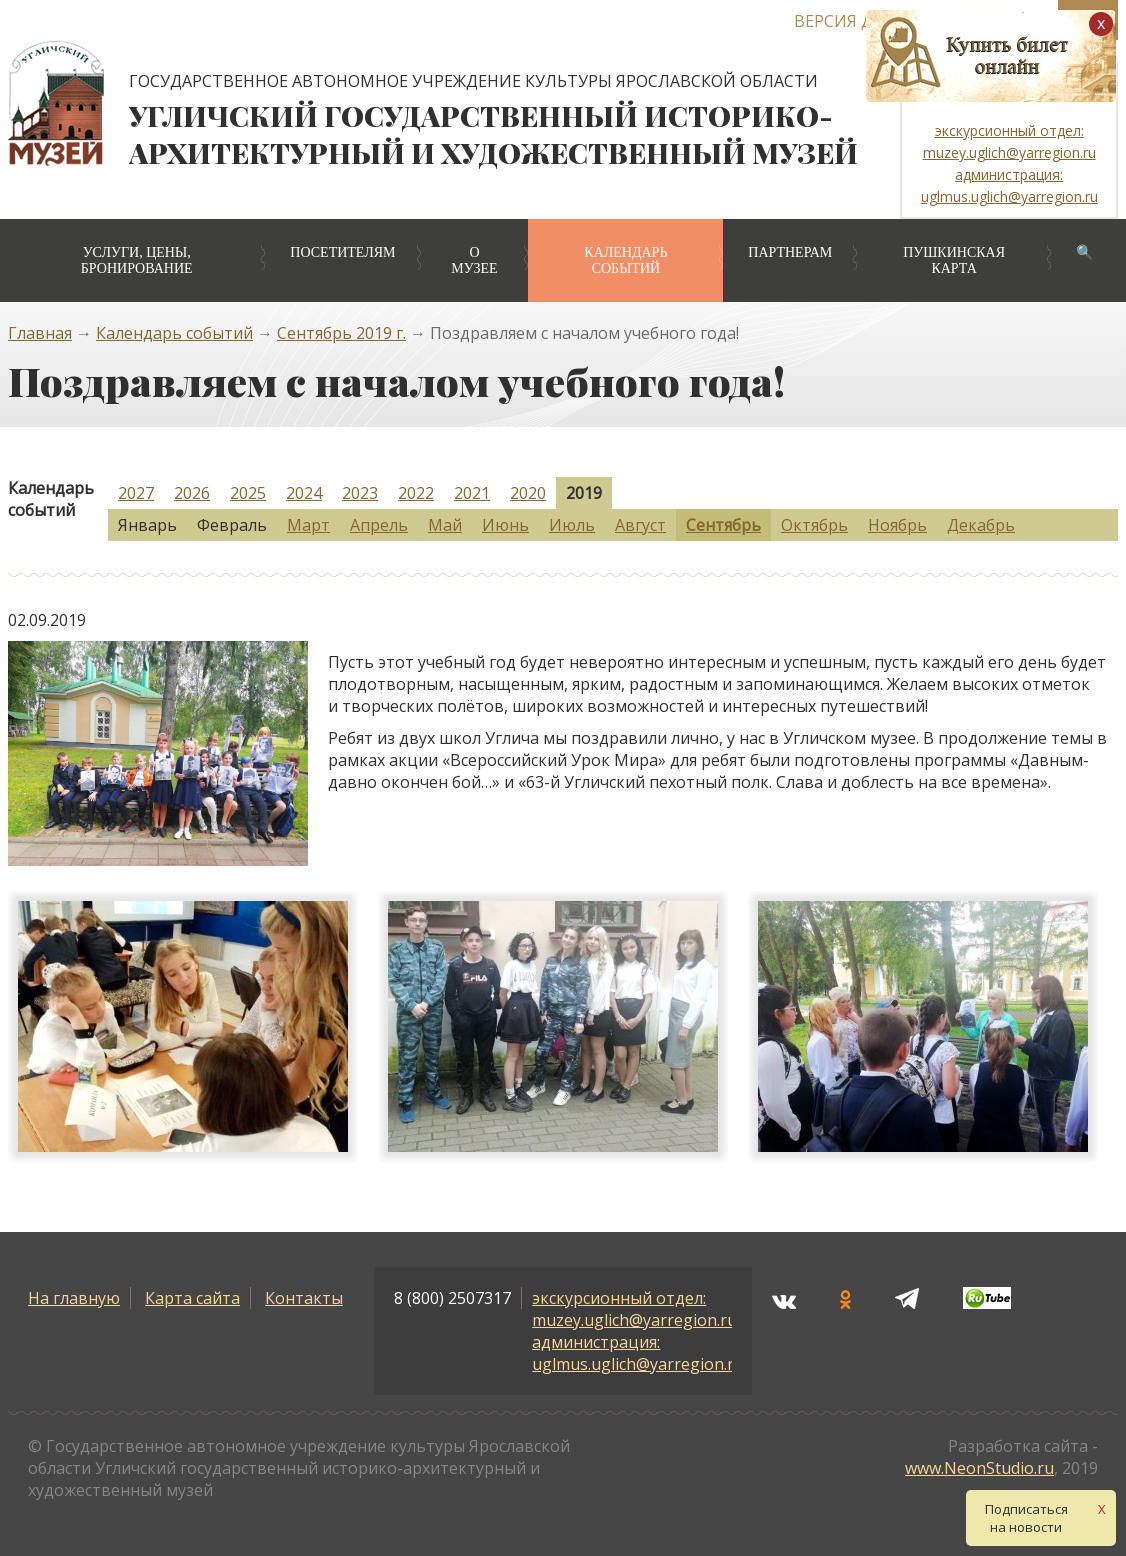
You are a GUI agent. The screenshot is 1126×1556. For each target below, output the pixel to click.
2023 (360, 493)
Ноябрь (897, 525)
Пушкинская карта (954, 260)
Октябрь (814, 525)
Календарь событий (625, 260)
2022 (416, 493)
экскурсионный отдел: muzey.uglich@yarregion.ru (634, 1309)
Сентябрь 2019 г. (341, 333)
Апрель (379, 525)
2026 (192, 493)
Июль (572, 525)
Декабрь (981, 525)
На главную (74, 1298)
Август (640, 525)
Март (308, 525)
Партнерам (790, 252)
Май (445, 525)
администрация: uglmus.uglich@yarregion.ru (638, 1353)
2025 (248, 493)
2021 (472, 493)
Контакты (304, 1298)
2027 (136, 493)
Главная (40, 333)
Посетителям (342, 252)
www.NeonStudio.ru (979, 1468)
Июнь (505, 525)
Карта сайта (192, 1298)
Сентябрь (723, 525)
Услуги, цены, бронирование (137, 260)
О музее (474, 260)
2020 (528, 493)
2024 (304, 493)
